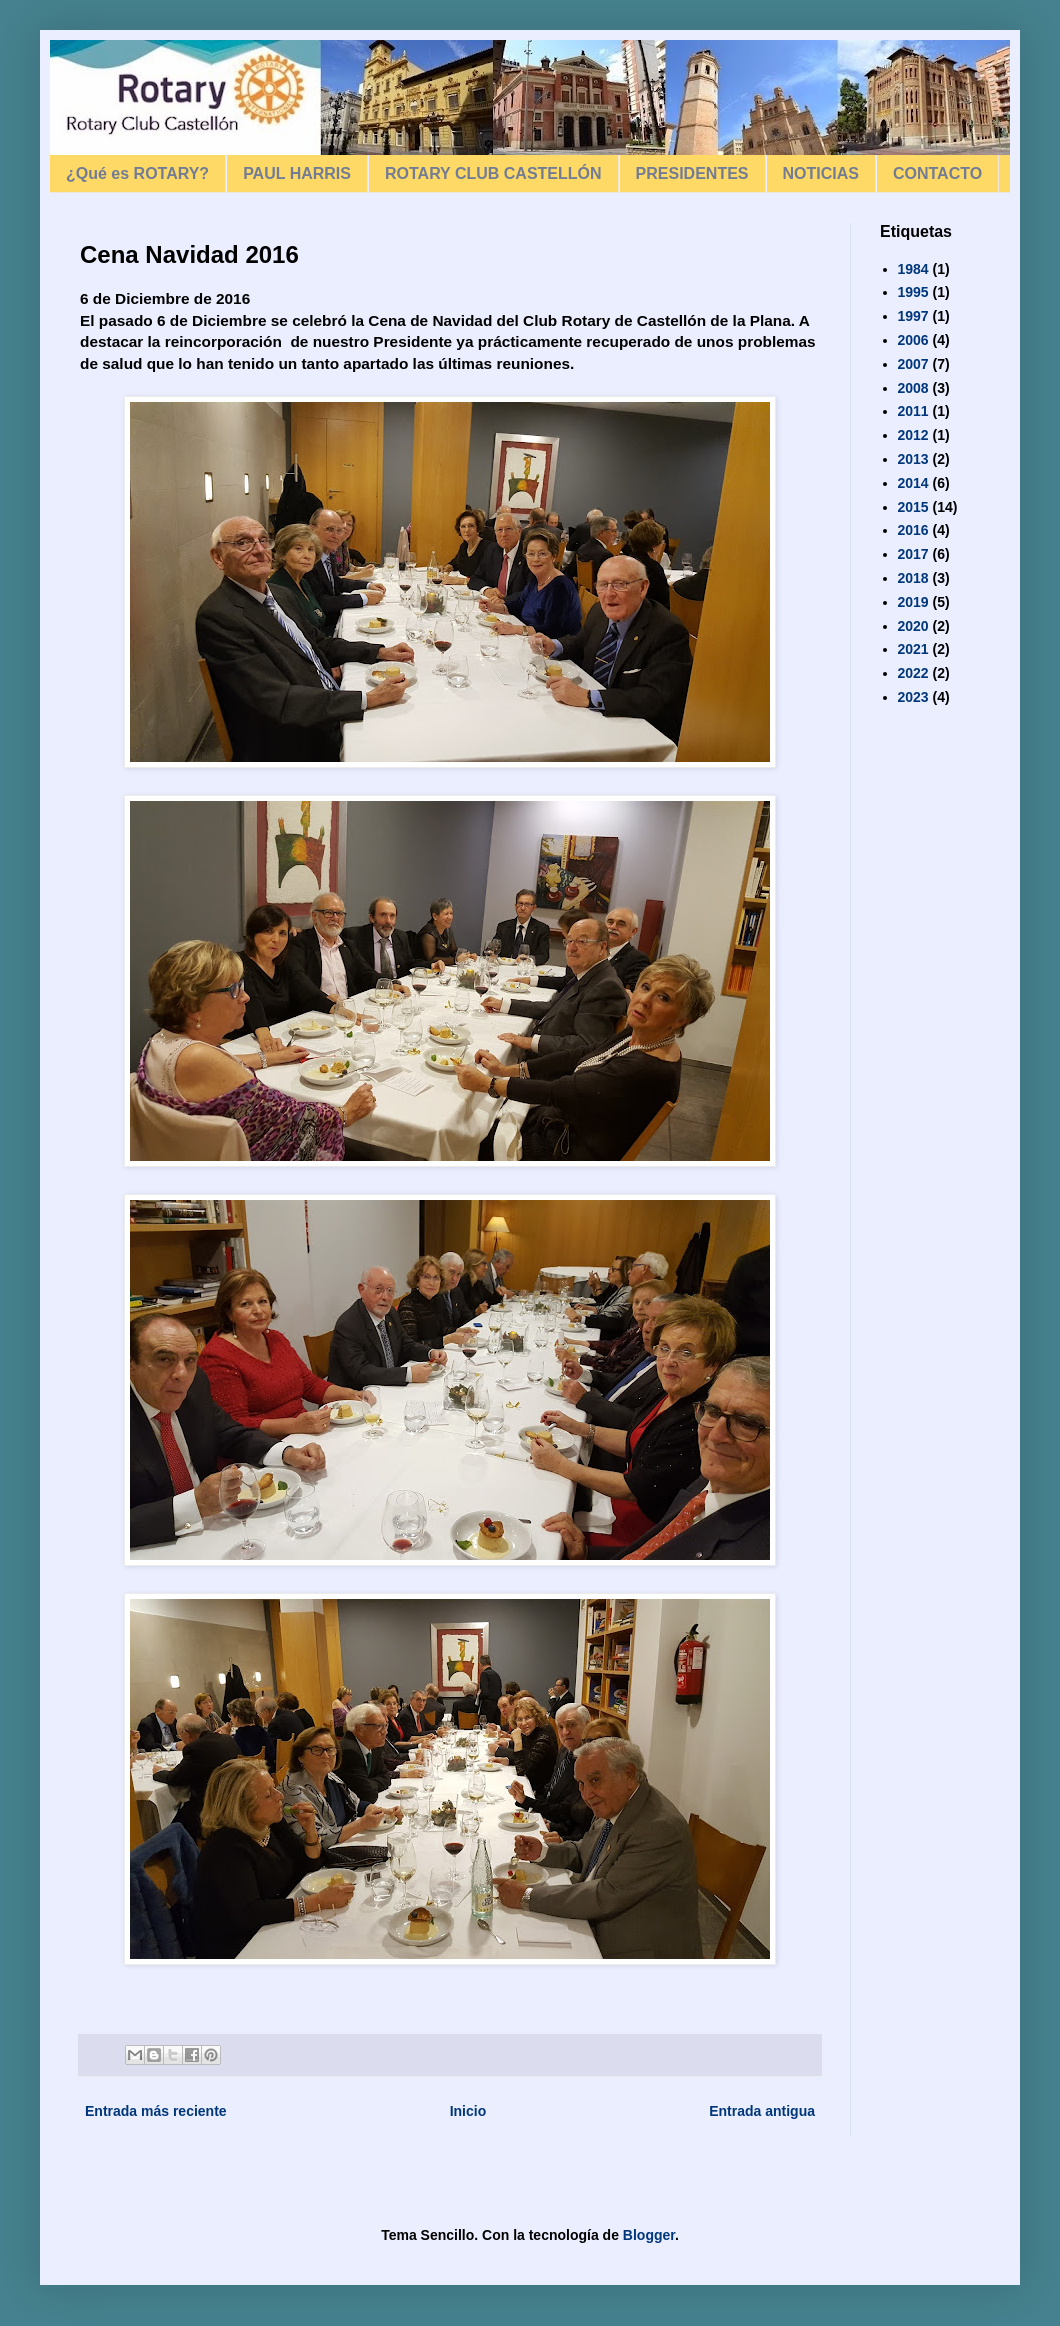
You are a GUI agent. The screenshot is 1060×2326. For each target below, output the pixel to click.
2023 (913, 697)
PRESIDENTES (692, 173)
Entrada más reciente (156, 2111)
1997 (913, 316)
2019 (913, 602)
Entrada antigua (762, 2111)
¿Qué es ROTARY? (137, 173)
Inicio (468, 2111)
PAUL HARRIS (297, 173)
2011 (913, 411)
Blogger (649, 2235)
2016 (913, 530)
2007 (913, 364)
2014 (913, 483)
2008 (913, 388)
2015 (913, 507)
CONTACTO (937, 173)
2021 (913, 649)
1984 (913, 269)
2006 (913, 340)
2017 (913, 554)
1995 (913, 292)
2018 (913, 578)
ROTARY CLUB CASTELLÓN (493, 173)
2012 (913, 435)
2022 (913, 673)
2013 (913, 459)
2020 (913, 626)
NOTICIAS (821, 173)
